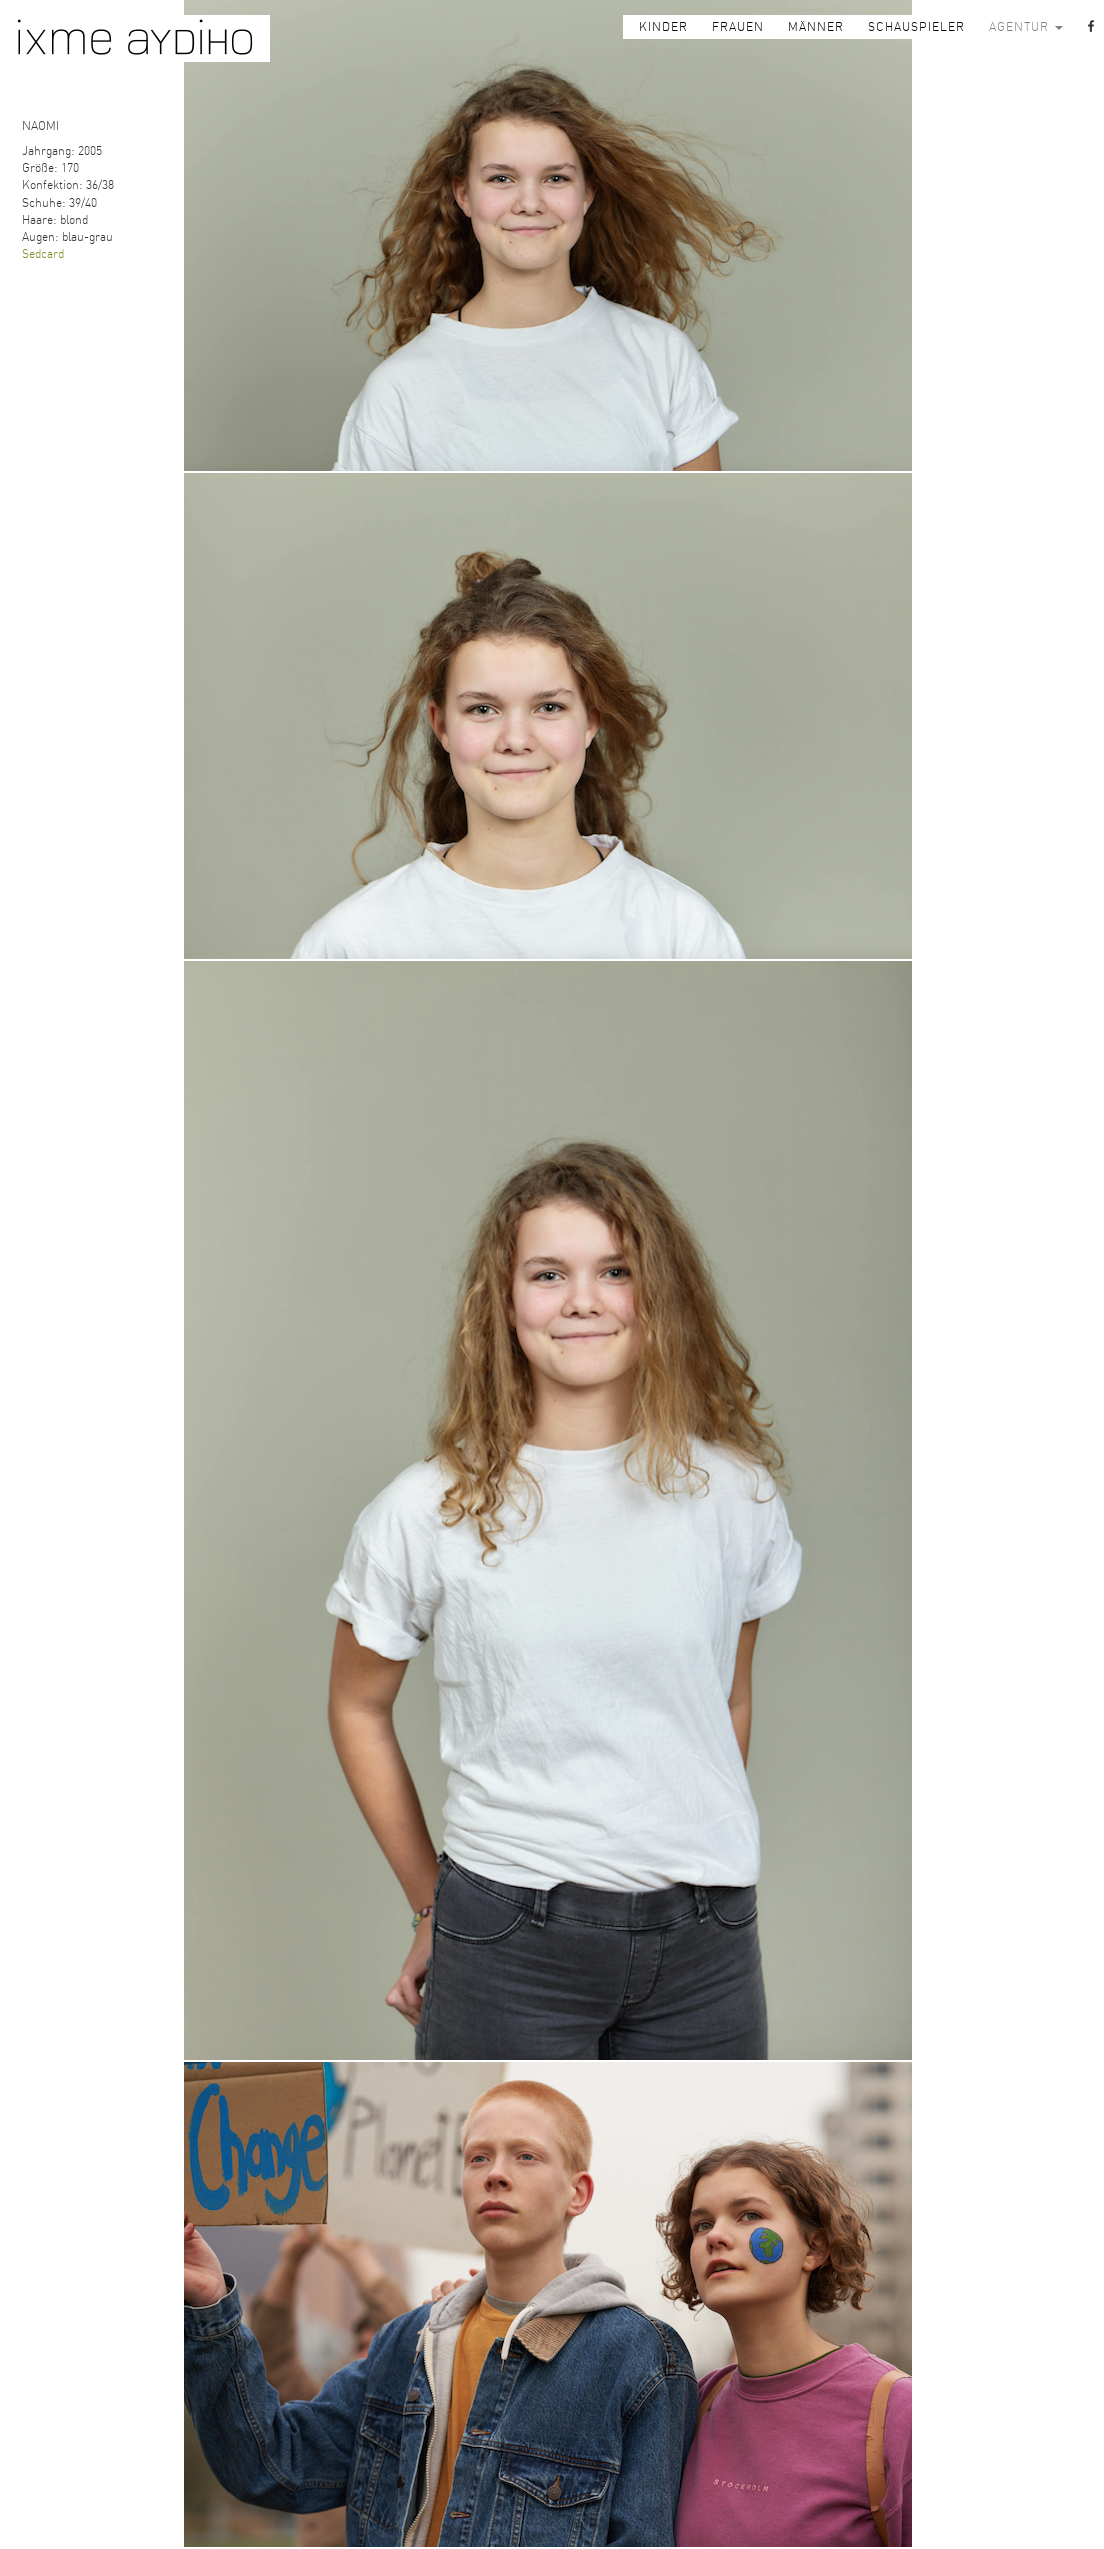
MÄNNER (816, 27)
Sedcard (43, 254)
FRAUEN (738, 27)
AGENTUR (1026, 27)
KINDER (663, 27)
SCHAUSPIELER (916, 27)
